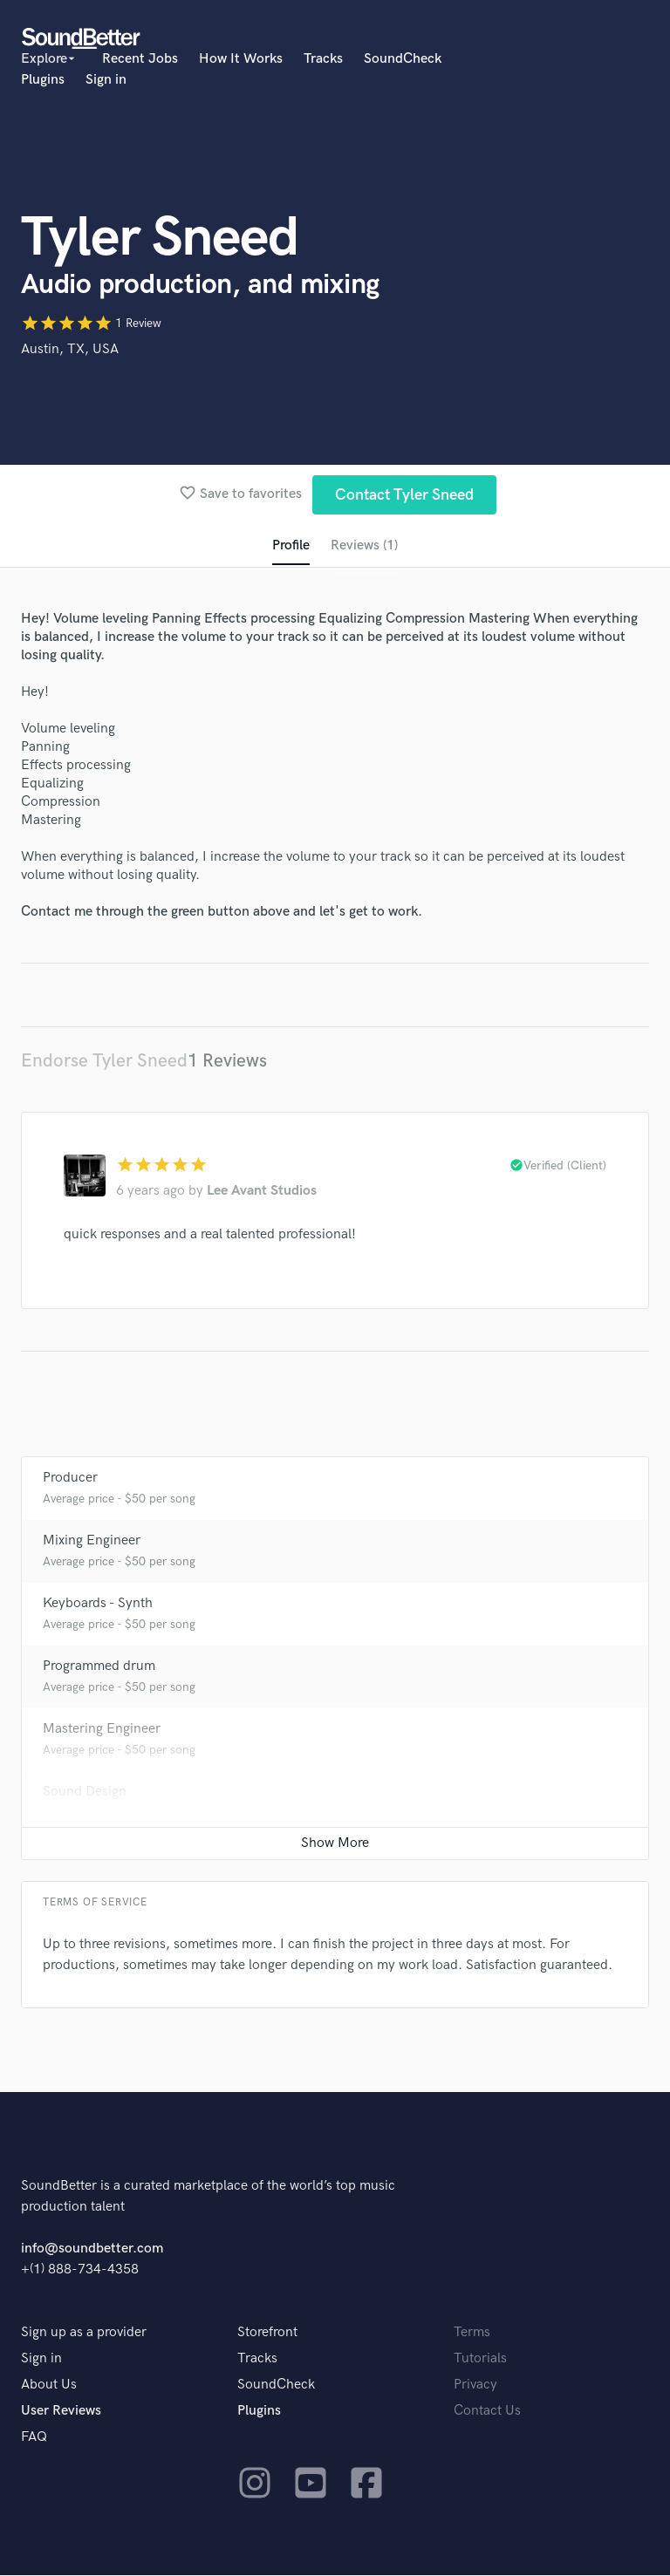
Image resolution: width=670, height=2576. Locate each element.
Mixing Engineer (91, 1541)
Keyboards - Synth (98, 1604)
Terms (472, 2333)
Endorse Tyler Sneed (104, 1061)
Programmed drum (99, 1667)
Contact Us (487, 2411)
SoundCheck (402, 59)
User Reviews (61, 2411)
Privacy (475, 2385)
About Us (49, 2385)
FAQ (34, 2437)
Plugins (43, 80)
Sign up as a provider (84, 2333)
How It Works (241, 59)
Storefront (267, 2333)
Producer (70, 1478)
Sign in (105, 80)
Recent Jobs (140, 59)
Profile (291, 545)
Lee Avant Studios (262, 1191)
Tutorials (480, 2359)
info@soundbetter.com (92, 2249)
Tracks (323, 59)
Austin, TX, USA (70, 349)
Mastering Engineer (102, 1729)
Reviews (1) (364, 545)
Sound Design (84, 1792)
